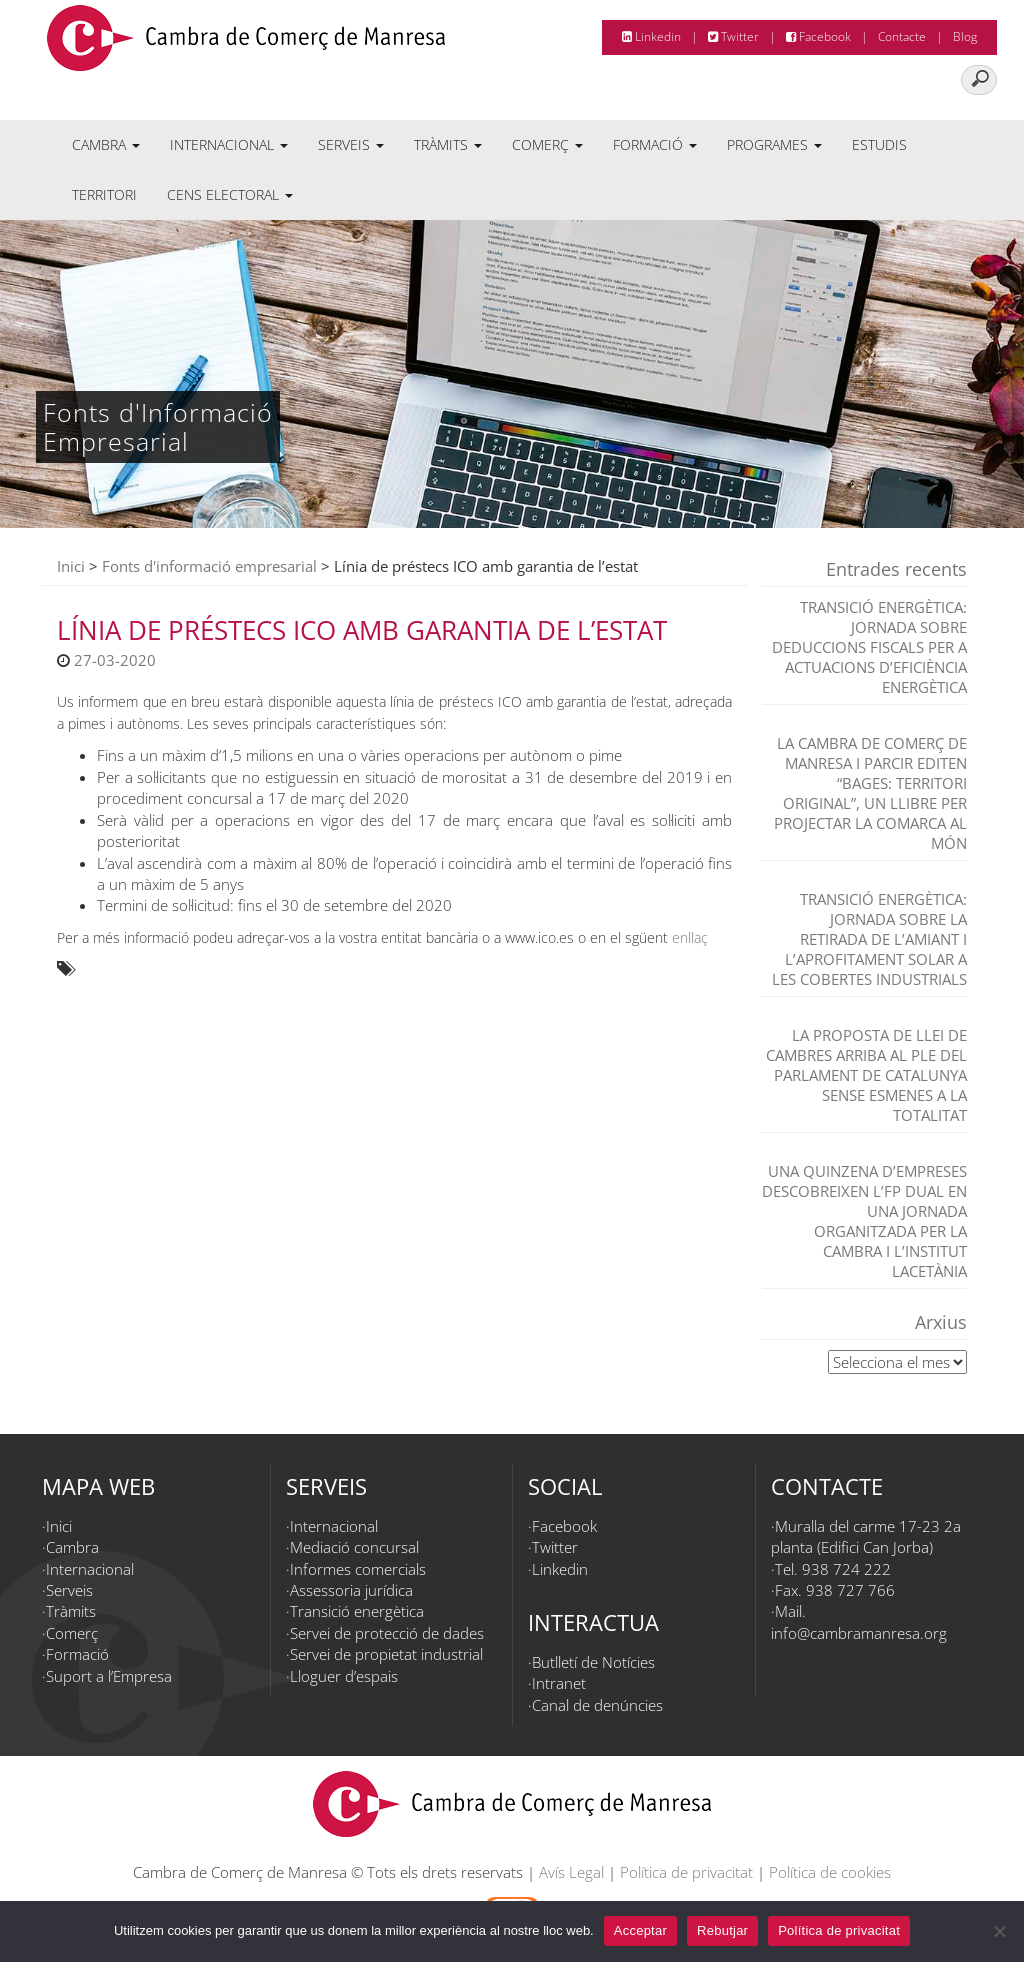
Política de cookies (830, 1872)
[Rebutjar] (999, 1931)
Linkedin (651, 36)
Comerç (547, 144)
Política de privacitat (686, 1872)
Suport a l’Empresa (109, 1676)
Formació (655, 144)
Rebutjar (722, 1930)
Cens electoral (230, 194)
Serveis (351, 144)
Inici (71, 566)
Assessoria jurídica (351, 1590)
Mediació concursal (354, 1547)
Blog (965, 36)
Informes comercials (358, 1569)
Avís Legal (571, 1872)
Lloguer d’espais (344, 1676)
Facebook (818, 36)
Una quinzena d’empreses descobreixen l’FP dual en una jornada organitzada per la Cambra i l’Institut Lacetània (864, 1221)
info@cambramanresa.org (859, 1633)
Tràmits (448, 144)
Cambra (106, 144)
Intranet (559, 1683)
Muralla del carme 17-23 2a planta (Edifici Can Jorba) (866, 1536)
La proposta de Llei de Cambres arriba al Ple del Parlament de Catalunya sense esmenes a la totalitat (866, 1075)
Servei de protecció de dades (387, 1633)
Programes (774, 144)
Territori (104, 194)
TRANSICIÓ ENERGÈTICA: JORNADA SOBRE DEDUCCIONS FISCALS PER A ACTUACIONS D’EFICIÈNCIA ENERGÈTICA (869, 647)
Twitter (733, 36)
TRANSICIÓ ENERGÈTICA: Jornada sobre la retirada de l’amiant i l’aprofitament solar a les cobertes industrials (869, 939)
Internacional (229, 144)
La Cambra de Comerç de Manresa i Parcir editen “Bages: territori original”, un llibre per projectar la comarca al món (870, 793)
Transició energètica (357, 1611)
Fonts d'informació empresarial (209, 566)
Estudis (879, 144)
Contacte (902, 36)
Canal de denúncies (597, 1705)
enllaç (690, 937)
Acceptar (640, 1930)
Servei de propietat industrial (386, 1654)
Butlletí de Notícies (593, 1662)
